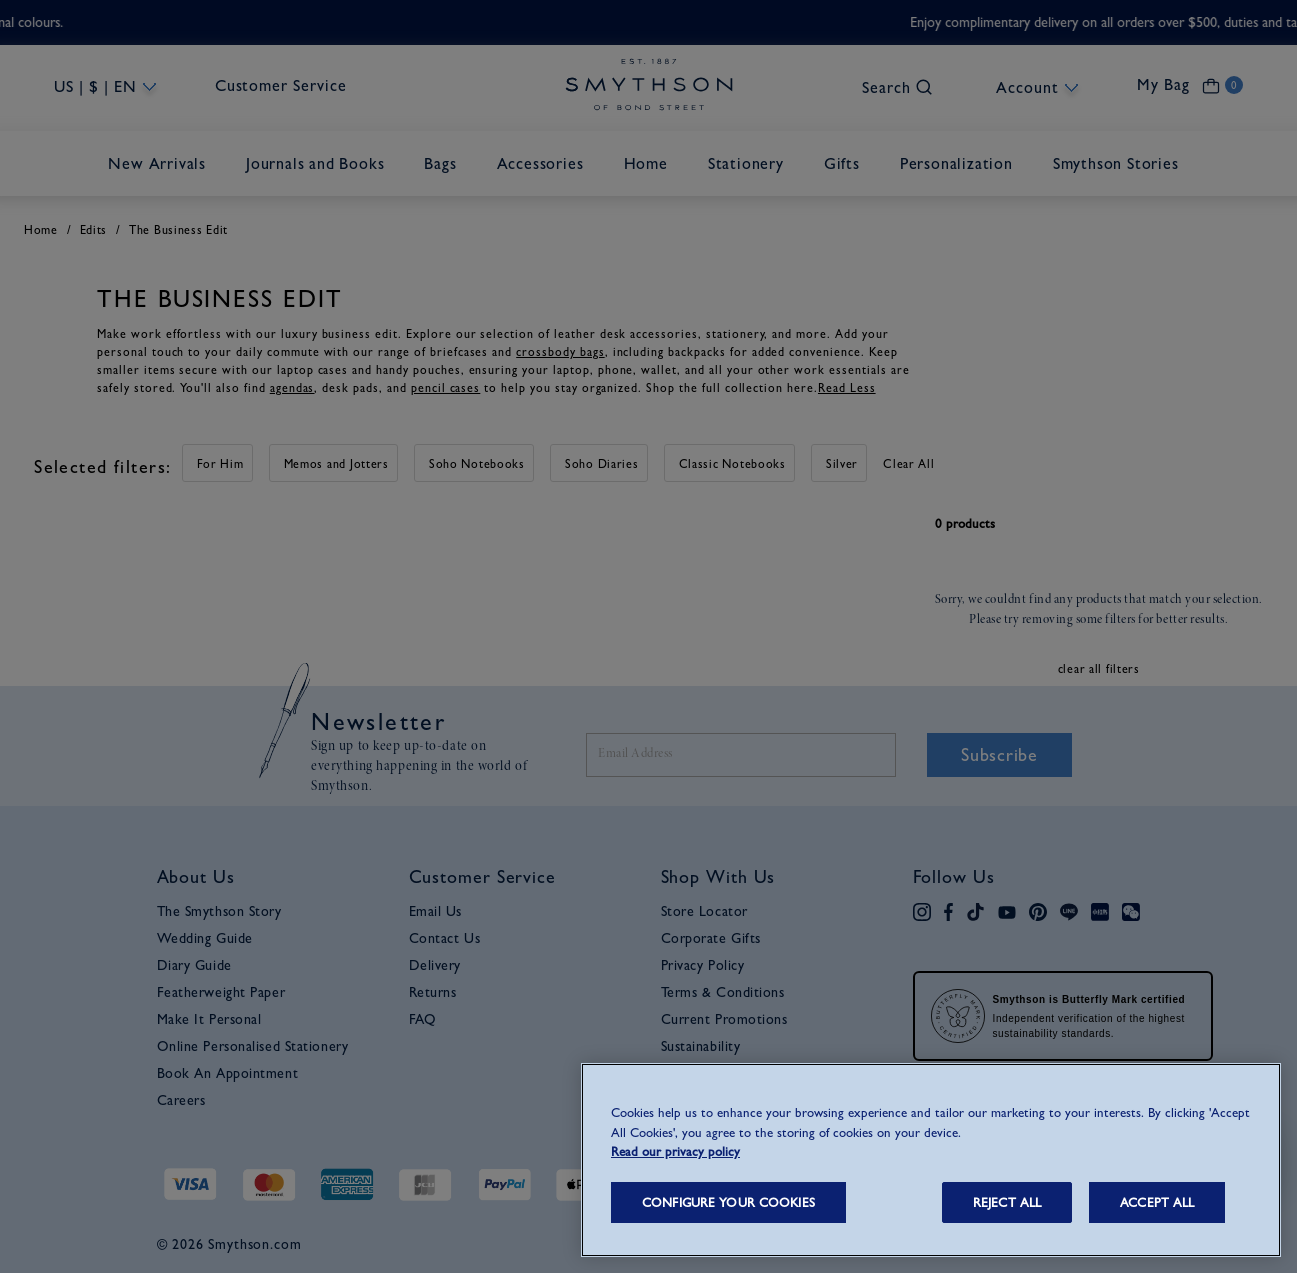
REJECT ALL (1007, 1202)
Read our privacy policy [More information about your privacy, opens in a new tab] (675, 1151)
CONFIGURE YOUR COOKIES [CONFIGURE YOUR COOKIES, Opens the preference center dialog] (728, 1202)
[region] (931, 1160)
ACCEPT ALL (1157, 1202)
